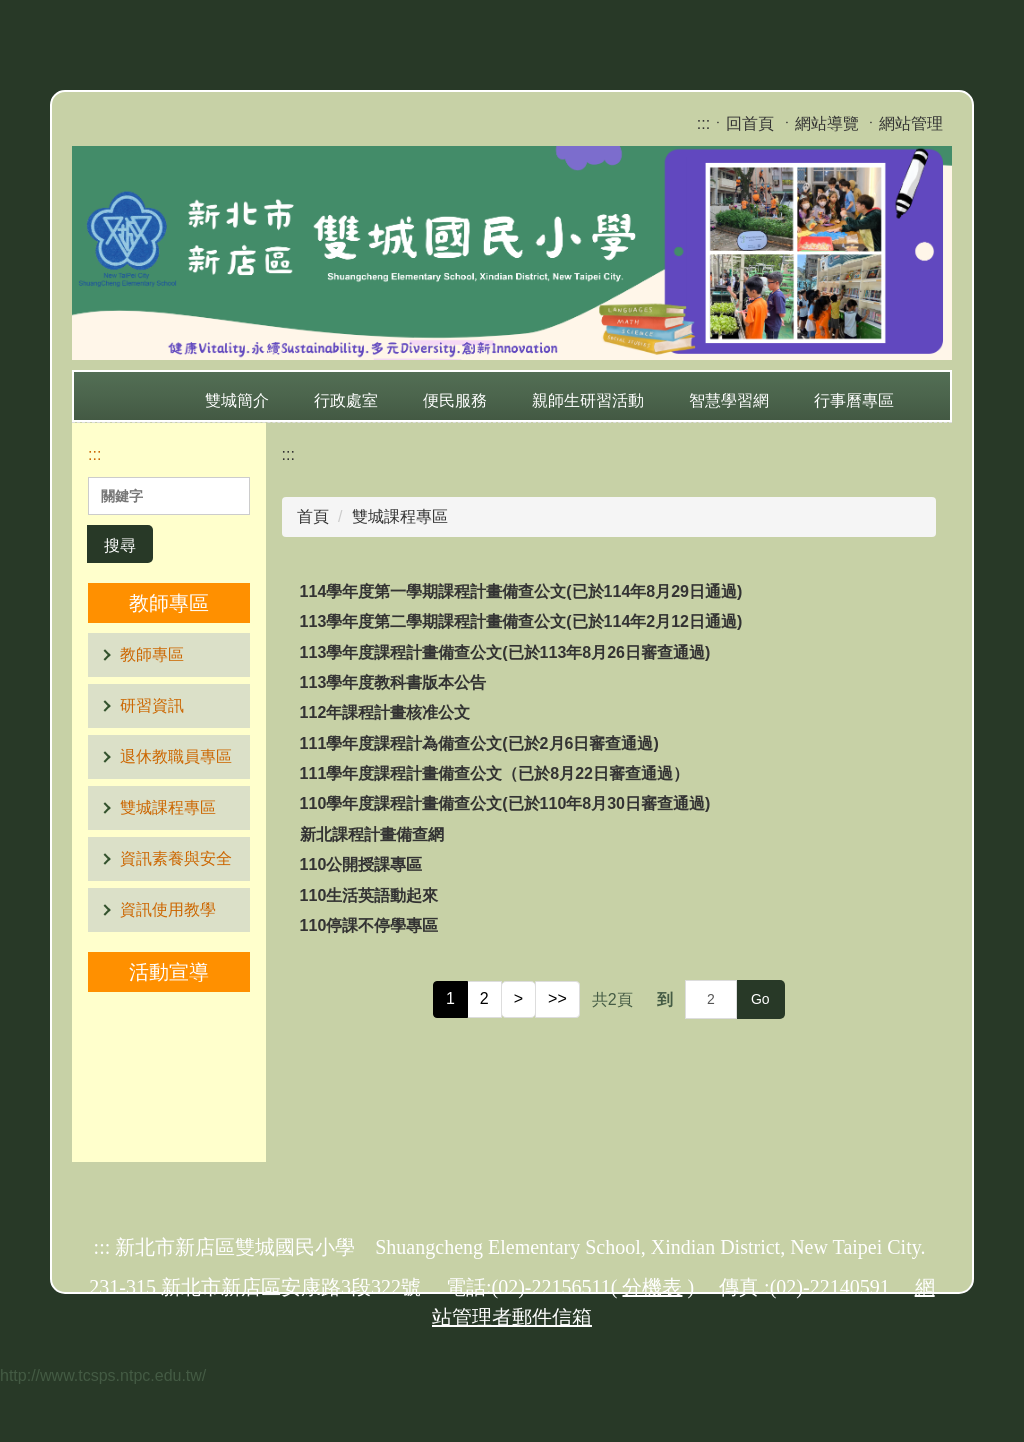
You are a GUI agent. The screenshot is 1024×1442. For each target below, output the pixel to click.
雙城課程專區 (168, 807)
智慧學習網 (729, 400)
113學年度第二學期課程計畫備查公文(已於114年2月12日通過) (521, 621)
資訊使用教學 (168, 909)
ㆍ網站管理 (903, 123)
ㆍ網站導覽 (819, 123)
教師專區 (152, 654)
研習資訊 (152, 705)
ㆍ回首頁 (742, 123)
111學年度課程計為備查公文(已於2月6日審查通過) (479, 743)
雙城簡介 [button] (237, 400)
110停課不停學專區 (369, 925)
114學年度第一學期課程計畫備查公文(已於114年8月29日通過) (521, 591)
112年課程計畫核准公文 (385, 712)
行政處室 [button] (346, 400)
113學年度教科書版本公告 (393, 682)
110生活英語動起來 (369, 895)
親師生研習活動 (588, 400)
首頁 (313, 516)
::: (703, 123)
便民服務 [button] (455, 400)
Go (760, 999)
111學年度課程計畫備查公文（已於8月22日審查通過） (494, 773)
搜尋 (120, 545)
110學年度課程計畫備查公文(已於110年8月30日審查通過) (505, 803)
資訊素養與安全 (176, 858)
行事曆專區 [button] (854, 400)
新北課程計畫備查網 (372, 834)
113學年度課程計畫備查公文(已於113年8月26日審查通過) (505, 652)
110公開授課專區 (361, 864)
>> (557, 998)
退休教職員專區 (176, 756)
